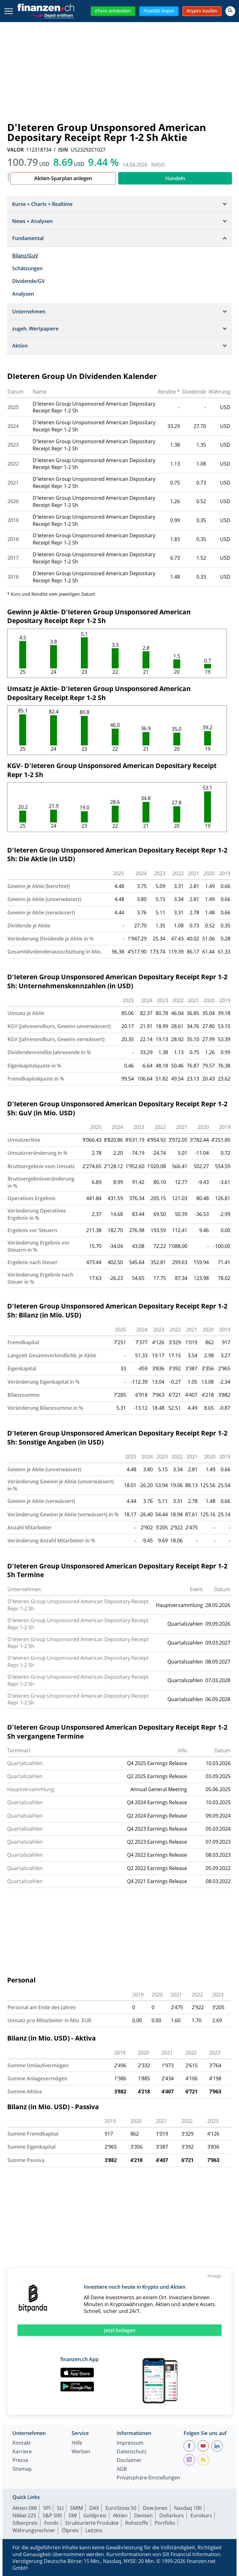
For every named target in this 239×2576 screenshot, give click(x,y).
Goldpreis (94, 2515)
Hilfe (77, 2443)
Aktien (120, 2515)
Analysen (23, 293)
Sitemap (22, 2469)
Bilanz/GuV (25, 255)
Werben (81, 2452)
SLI (60, 2508)
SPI (46, 2508)
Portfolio (165, 2522)
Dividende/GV (28, 281)
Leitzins (94, 2530)
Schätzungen (27, 268)
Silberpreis (25, 2522)
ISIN (63, 149)
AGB (122, 2469)
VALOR (15, 149)
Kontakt (21, 2443)
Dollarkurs (171, 2515)
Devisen (143, 2515)
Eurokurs (201, 2515)
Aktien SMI (24, 2508)
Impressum (130, 2443)
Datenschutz (131, 2452)
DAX (94, 2508)
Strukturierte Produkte (92, 2522)
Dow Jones (155, 2508)
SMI (72, 2515)
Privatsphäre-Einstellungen (148, 2478)
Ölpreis (70, 2530)
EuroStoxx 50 (120, 2508)
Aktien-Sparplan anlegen (63, 178)
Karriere (22, 2452)
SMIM (76, 2508)
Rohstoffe (136, 2522)
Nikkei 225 (24, 2515)
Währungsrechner (33, 2530)
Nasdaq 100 (188, 2508)
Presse (20, 2461)
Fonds (51, 2522)
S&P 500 (52, 2515)
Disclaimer (129, 2461)
